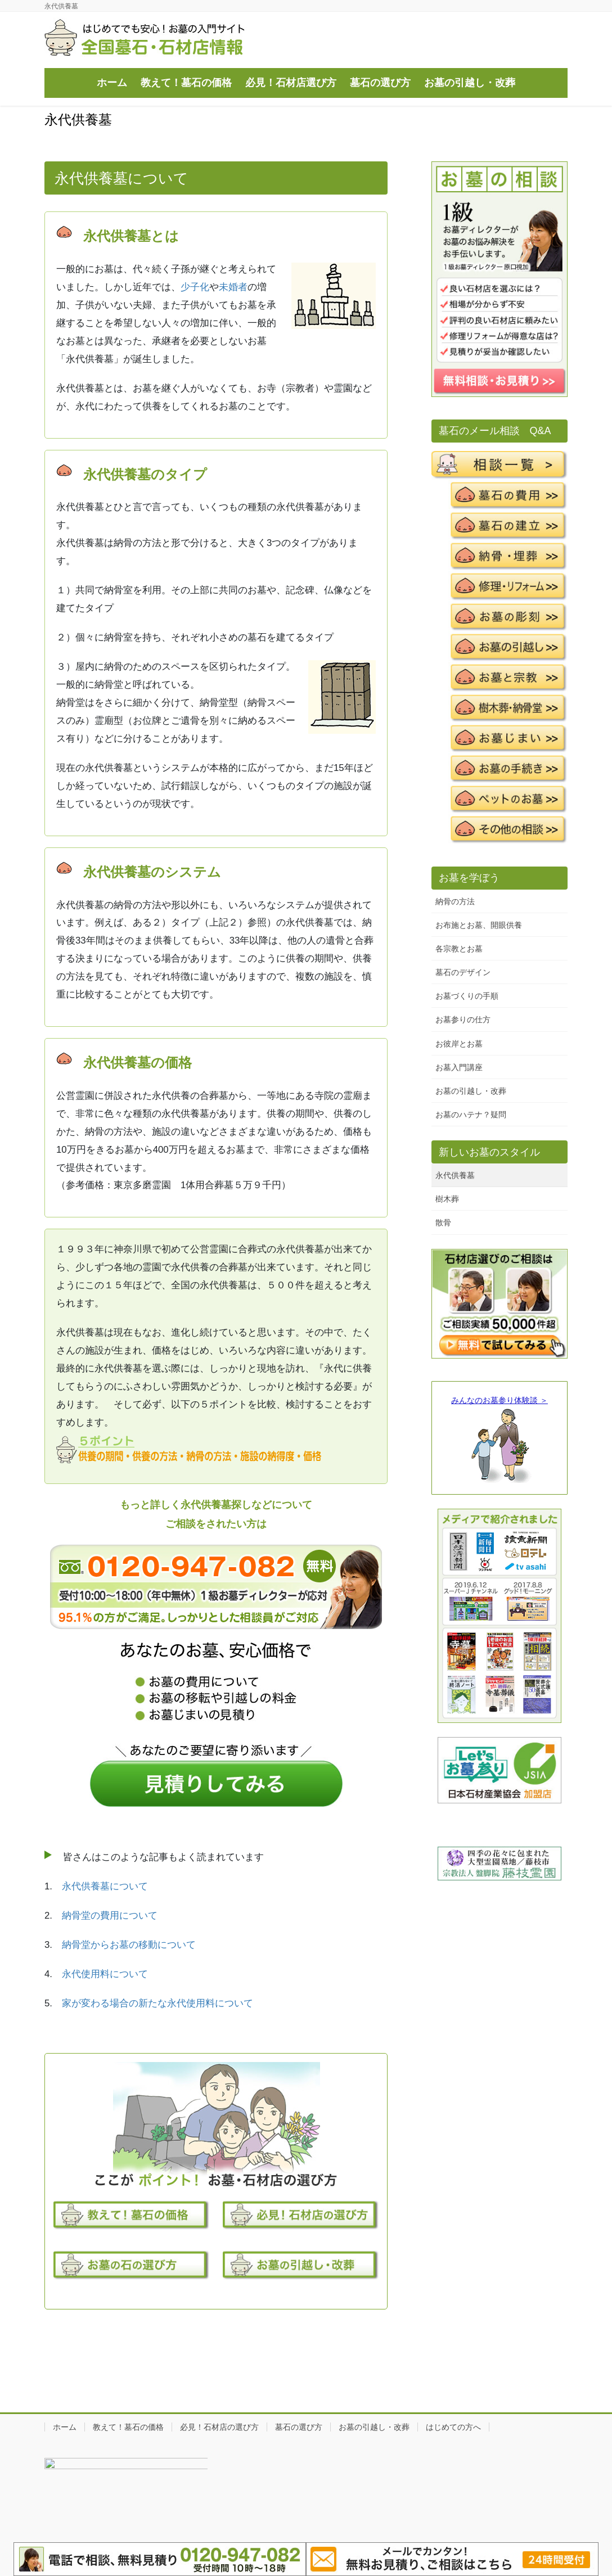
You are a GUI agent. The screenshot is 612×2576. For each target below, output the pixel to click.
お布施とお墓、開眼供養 (478, 925)
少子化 (195, 287)
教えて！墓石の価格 (128, 2426)
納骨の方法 (455, 901)
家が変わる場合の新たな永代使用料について (157, 2003)
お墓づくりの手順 (466, 995)
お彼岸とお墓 (459, 1043)
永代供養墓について (105, 1886)
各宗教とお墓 (459, 948)
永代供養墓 (455, 1175)
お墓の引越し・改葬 (470, 1090)
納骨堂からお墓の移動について (129, 1944)
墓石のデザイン (462, 972)
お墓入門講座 (459, 1067)
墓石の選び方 (298, 2426)
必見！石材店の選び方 (219, 2426)
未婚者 (233, 287)
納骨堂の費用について (110, 1915)
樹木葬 (447, 1198)
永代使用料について (105, 1974)
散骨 (443, 1222)
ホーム (64, 2426)
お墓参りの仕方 (462, 1019)
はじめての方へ (453, 2426)
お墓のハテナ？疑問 (470, 1114)
